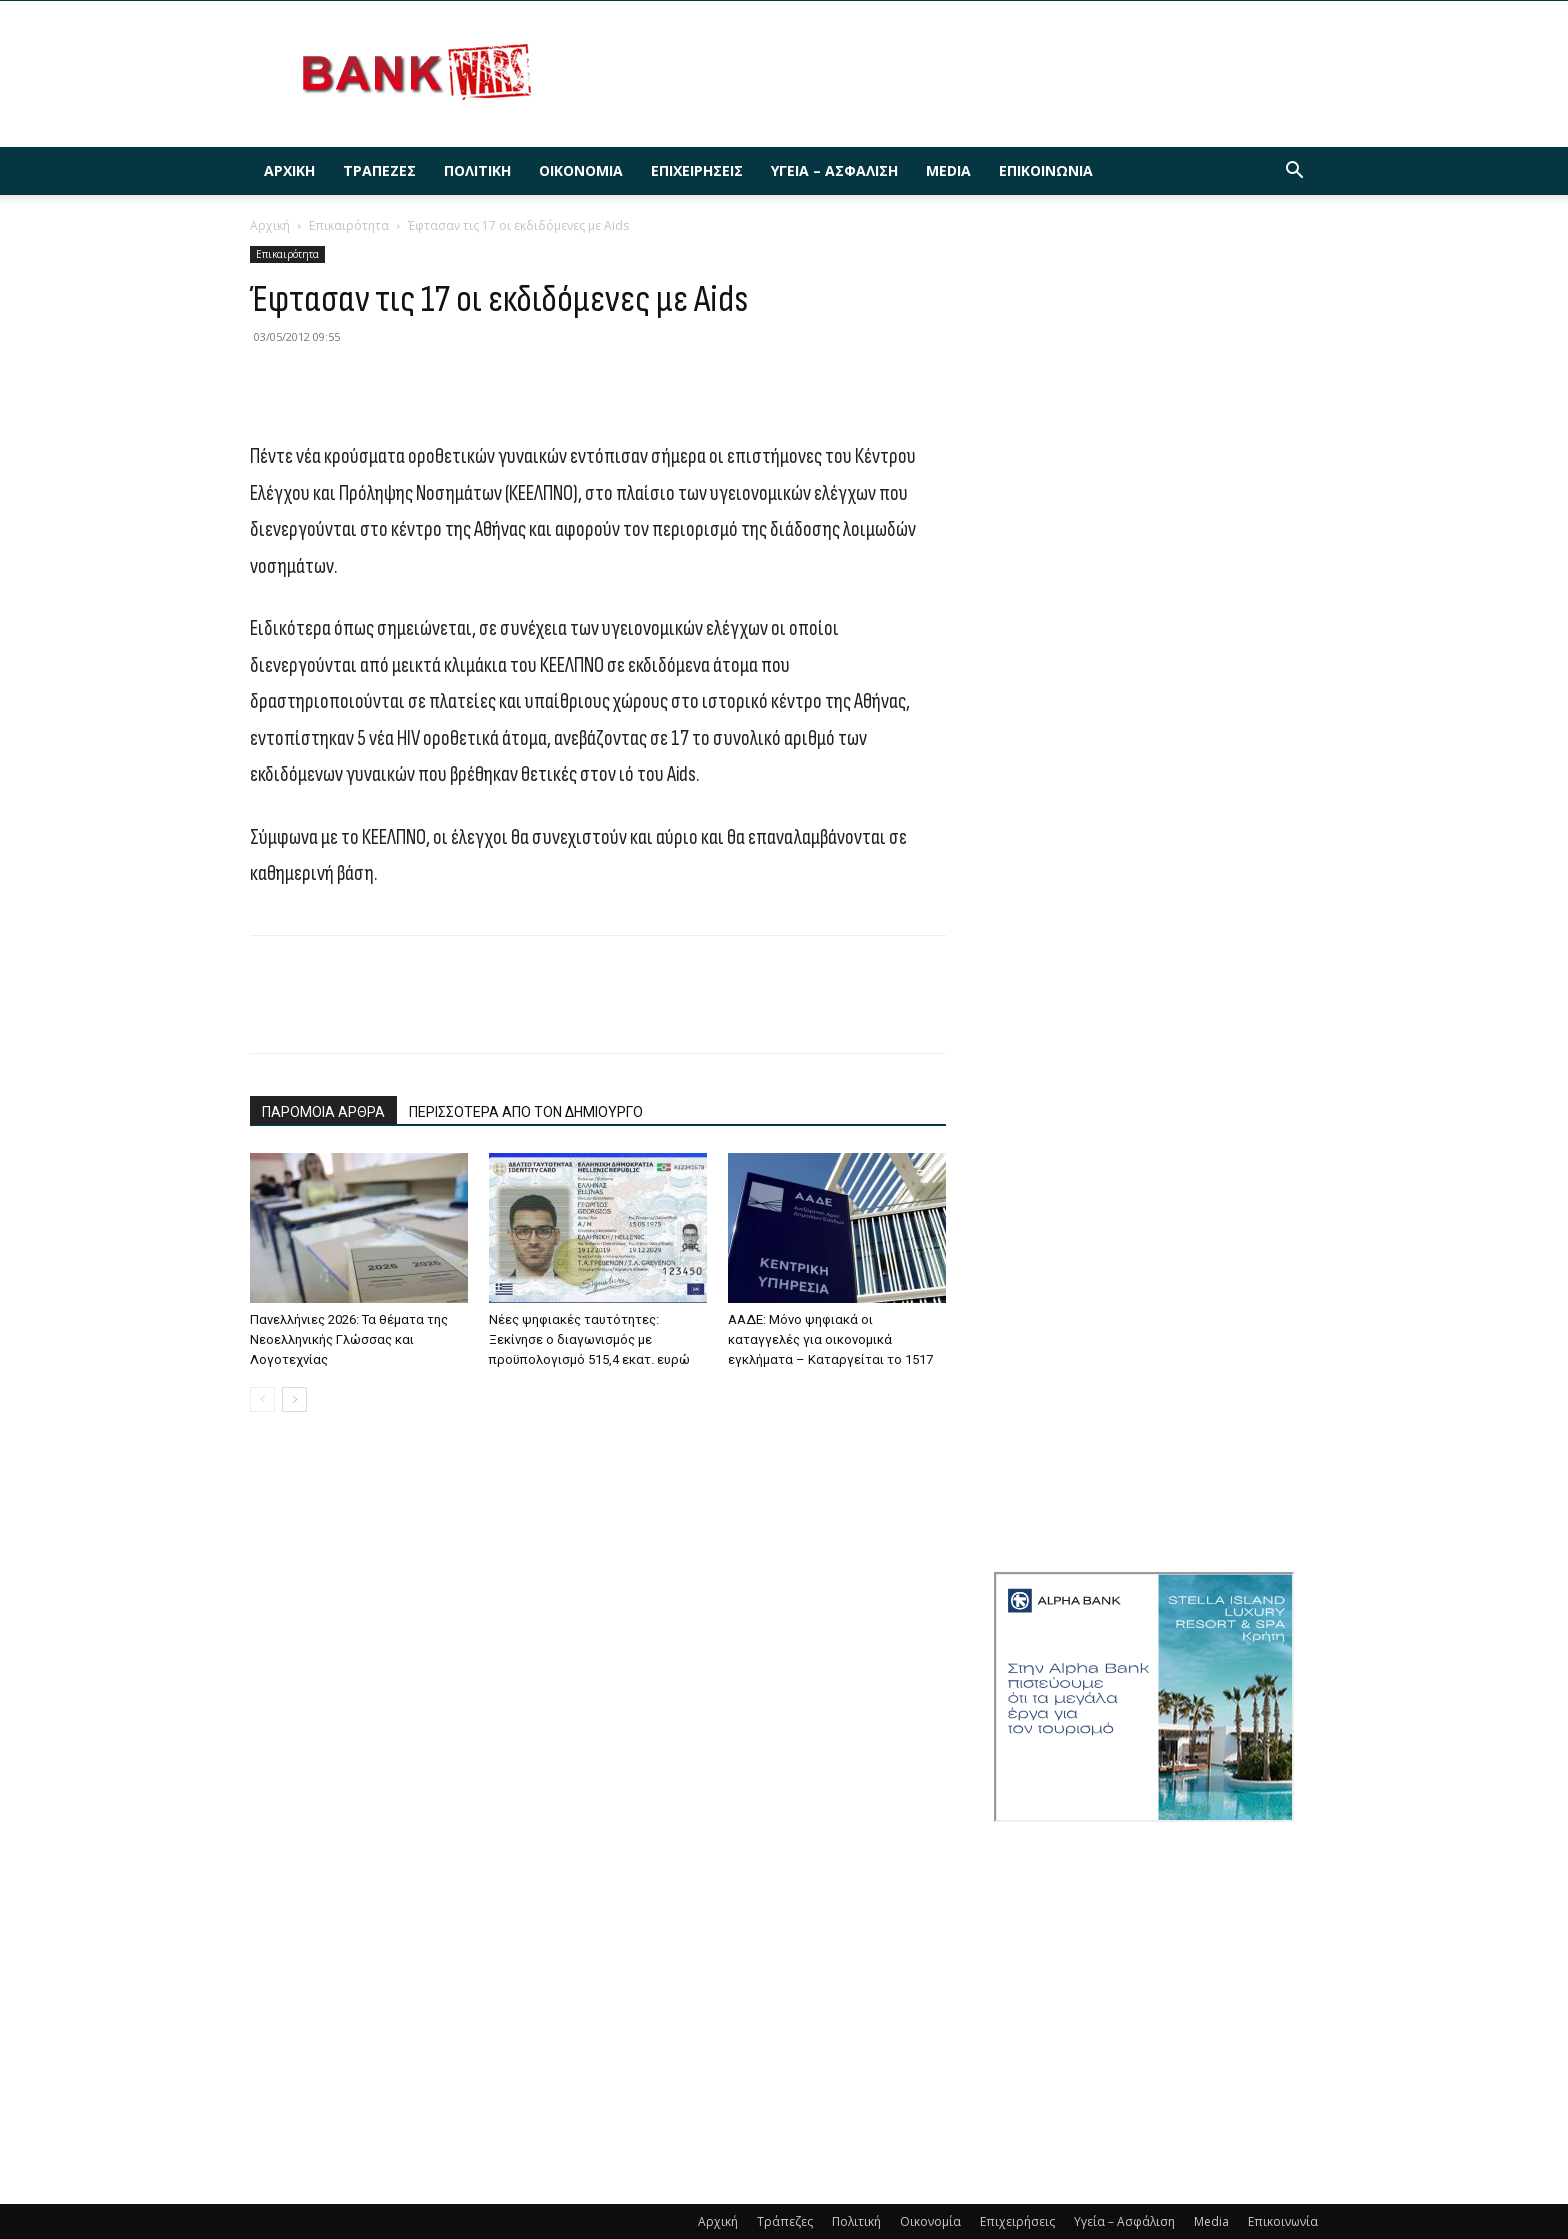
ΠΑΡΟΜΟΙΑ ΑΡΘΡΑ (323, 1112)
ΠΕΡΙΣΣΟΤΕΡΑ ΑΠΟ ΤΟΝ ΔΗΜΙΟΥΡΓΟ (526, 1112)
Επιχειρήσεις (697, 170)
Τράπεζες (379, 170)
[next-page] (294, 1399)
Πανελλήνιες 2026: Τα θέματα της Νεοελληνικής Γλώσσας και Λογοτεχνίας (349, 1339)
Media (948, 170)
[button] (1294, 172)
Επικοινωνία (1046, 170)
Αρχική (289, 170)
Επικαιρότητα (349, 225)
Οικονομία (581, 170)
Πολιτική (477, 170)
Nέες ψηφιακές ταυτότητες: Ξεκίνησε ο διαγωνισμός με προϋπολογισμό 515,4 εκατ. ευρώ (589, 1339)
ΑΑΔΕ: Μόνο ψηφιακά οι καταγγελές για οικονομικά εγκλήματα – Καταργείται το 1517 (830, 1339)
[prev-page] (262, 1399)
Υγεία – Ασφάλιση (834, 170)
